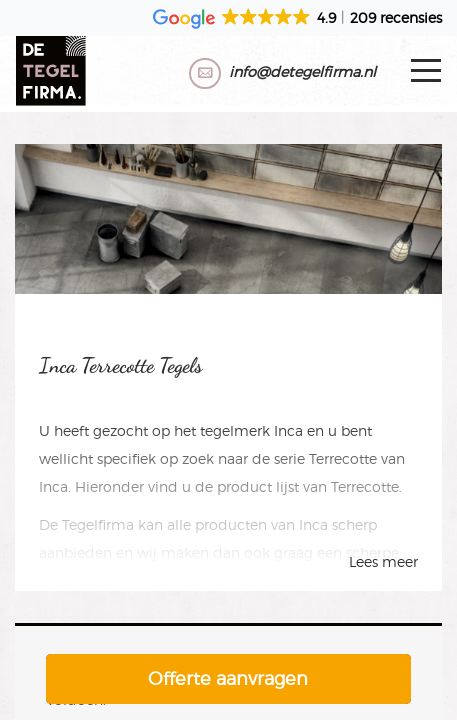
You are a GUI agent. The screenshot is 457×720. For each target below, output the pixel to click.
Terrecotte (343, 458)
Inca (288, 430)
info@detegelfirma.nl (302, 71)
